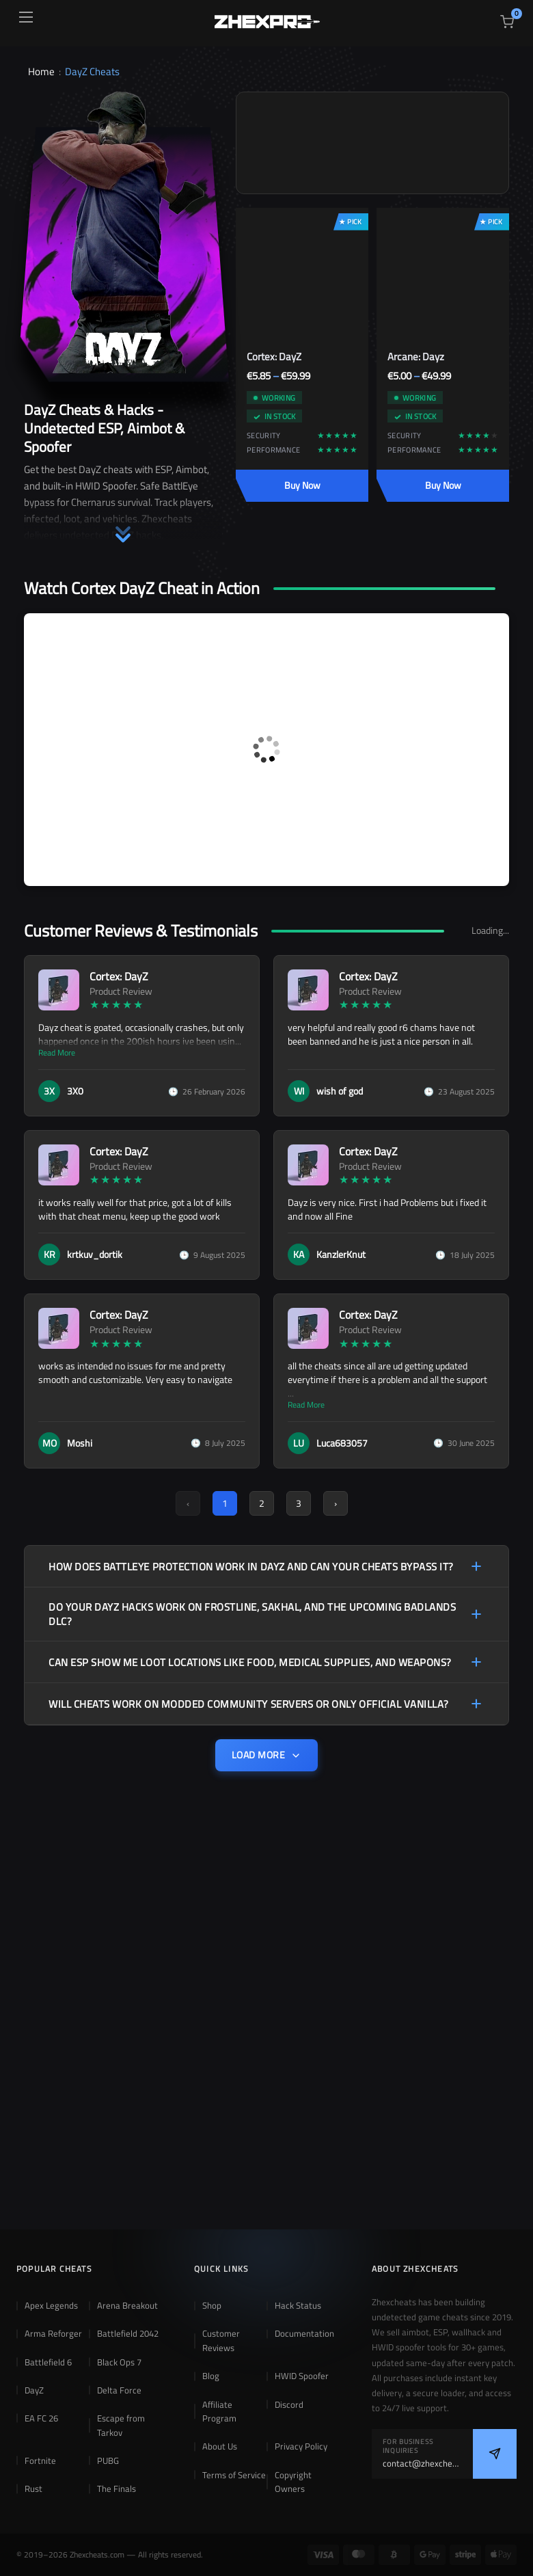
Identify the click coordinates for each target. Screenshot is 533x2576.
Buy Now (302, 485)
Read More (56, 1053)
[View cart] (507, 22)
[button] (123, 524)
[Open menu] (26, 17)
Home (41, 71)
